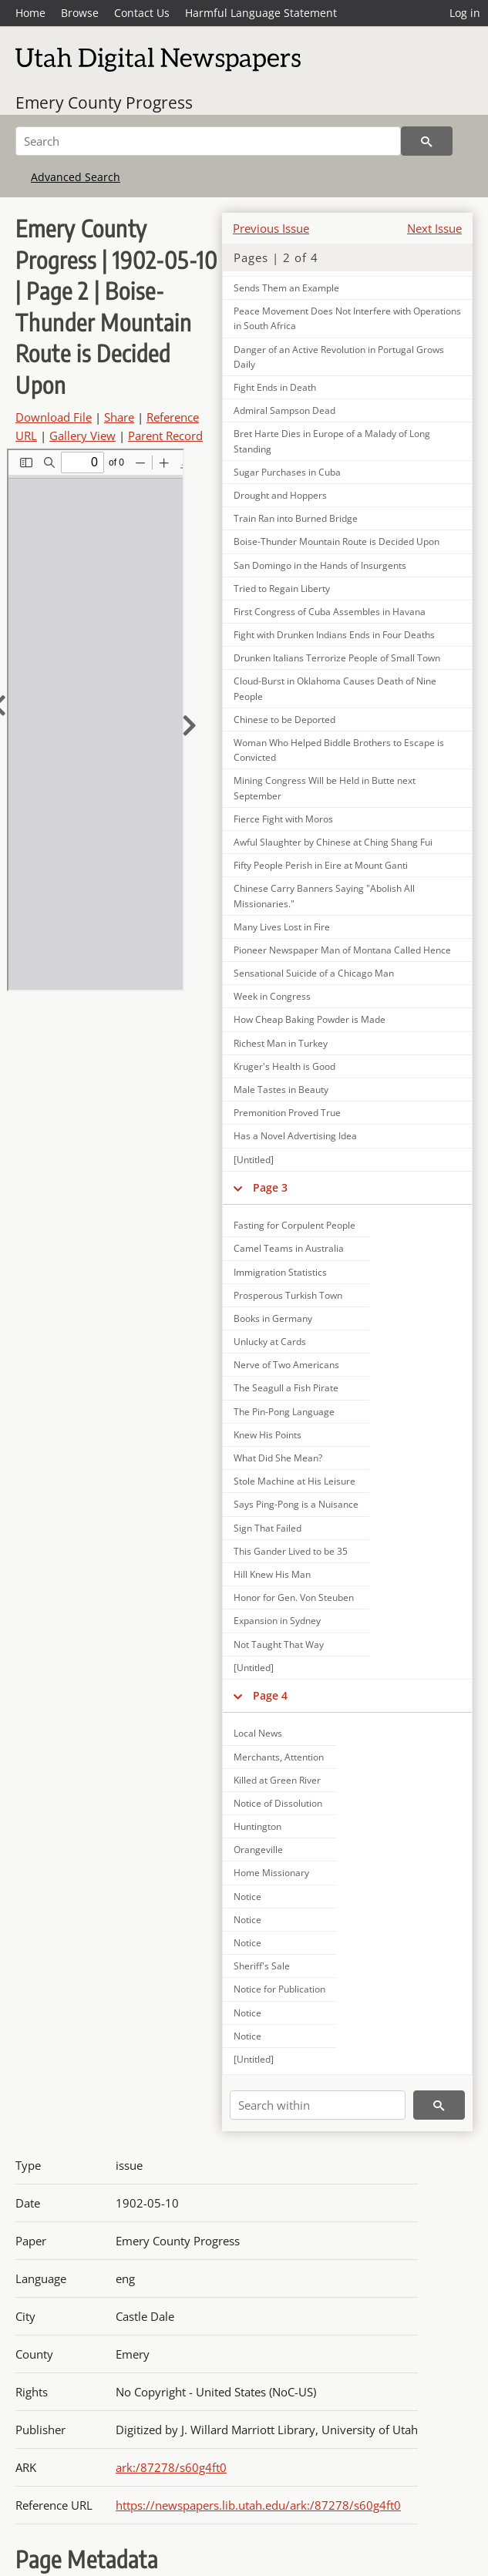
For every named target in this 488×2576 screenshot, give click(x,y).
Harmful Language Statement (261, 12)
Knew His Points (267, 1434)
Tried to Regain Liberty (282, 588)
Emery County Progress (104, 102)
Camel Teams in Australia (289, 1248)
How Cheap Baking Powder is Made (309, 1019)
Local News (258, 1733)
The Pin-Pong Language (284, 1411)
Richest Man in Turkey (281, 1043)
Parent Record (165, 435)
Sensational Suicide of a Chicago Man (314, 973)
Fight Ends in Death (275, 387)
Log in (464, 12)
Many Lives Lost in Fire (282, 926)
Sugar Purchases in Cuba (287, 472)
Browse (80, 12)
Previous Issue (271, 228)
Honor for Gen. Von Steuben (294, 1597)
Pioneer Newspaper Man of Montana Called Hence (342, 950)
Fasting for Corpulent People (294, 1225)
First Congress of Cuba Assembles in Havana (330, 611)
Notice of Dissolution (278, 1803)
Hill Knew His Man (272, 1574)
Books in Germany (273, 1318)
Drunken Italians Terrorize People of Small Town (337, 657)
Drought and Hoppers (280, 495)
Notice (247, 1896)
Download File (53, 417)
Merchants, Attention (279, 1757)
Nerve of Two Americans (286, 1364)
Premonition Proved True (287, 1112)
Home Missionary (271, 1872)
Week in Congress (272, 996)
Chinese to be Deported (284, 719)
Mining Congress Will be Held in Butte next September (325, 788)
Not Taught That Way (279, 1644)
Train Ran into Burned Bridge (296, 518)
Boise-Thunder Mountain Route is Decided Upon (336, 541)
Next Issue (434, 228)
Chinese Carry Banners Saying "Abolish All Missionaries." (324, 896)
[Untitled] (254, 1159)
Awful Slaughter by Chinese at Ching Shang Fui (333, 842)
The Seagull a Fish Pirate (286, 1387)
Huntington (257, 1826)
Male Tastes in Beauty (281, 1089)
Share (119, 417)
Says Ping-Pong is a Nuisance (296, 1504)
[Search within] (318, 2105)
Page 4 (270, 1695)
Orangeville (258, 1849)
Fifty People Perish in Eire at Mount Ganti (321, 865)
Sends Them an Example (286, 287)
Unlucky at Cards (270, 1341)
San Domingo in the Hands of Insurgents (320, 565)
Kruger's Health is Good (284, 1066)
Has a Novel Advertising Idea (295, 1135)
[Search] (208, 141)
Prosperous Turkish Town (288, 1295)
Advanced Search (75, 177)
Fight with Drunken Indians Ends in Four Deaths (334, 634)
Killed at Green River (277, 1780)
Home (30, 12)
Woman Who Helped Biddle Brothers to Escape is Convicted (339, 750)
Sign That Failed (267, 1528)
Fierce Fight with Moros (283, 819)
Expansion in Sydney (277, 1620)
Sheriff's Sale (262, 1965)
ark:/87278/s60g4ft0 (171, 2467)
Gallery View (82, 435)
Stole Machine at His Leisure (294, 1481)
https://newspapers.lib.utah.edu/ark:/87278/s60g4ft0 (258, 2505)
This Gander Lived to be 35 (291, 1551)
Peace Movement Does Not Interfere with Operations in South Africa (347, 318)
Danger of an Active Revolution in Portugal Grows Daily (339, 357)
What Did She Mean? (278, 1458)
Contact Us (142, 12)
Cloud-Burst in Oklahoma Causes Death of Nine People (335, 688)
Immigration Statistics (280, 1272)
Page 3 (270, 1187)
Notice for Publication (279, 1989)
